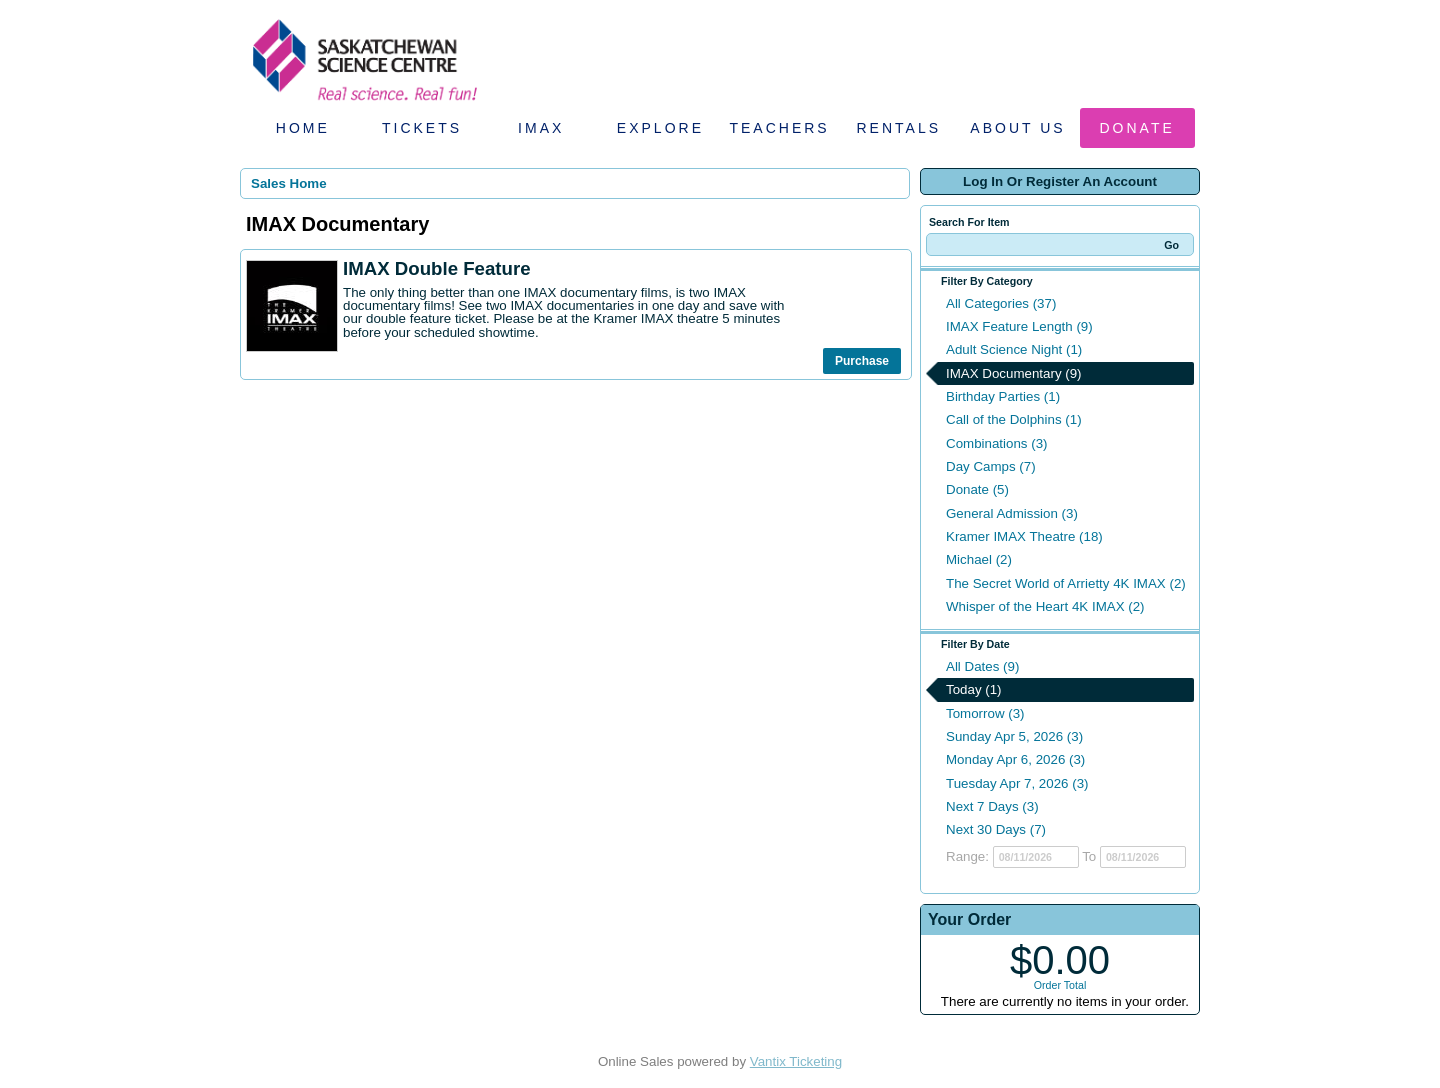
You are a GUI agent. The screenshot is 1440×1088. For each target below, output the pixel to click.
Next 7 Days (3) (992, 806)
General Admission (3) (1012, 513)
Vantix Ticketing (796, 1061)
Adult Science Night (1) (1014, 349)
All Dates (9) (982, 666)
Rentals (899, 128)
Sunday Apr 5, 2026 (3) (1014, 736)
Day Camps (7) (991, 466)
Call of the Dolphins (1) (1014, 419)
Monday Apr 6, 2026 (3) (1015, 759)
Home (303, 128)
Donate (1137, 128)
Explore (660, 128)
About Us (1017, 128)
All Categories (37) (1001, 303)
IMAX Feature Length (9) (1019, 326)
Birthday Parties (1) (1003, 396)
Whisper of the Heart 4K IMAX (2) (1045, 606)
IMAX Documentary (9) (1014, 373)
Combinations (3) (996, 443)
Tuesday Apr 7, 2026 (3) (1017, 783)
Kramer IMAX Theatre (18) (1024, 536)
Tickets (422, 128)
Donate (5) (977, 489)
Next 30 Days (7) (996, 829)
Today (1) (974, 689)
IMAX (541, 128)
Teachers (779, 128)
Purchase (862, 361)
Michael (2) (979, 559)
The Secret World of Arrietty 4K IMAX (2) (1066, 583)
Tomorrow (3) (985, 713)
